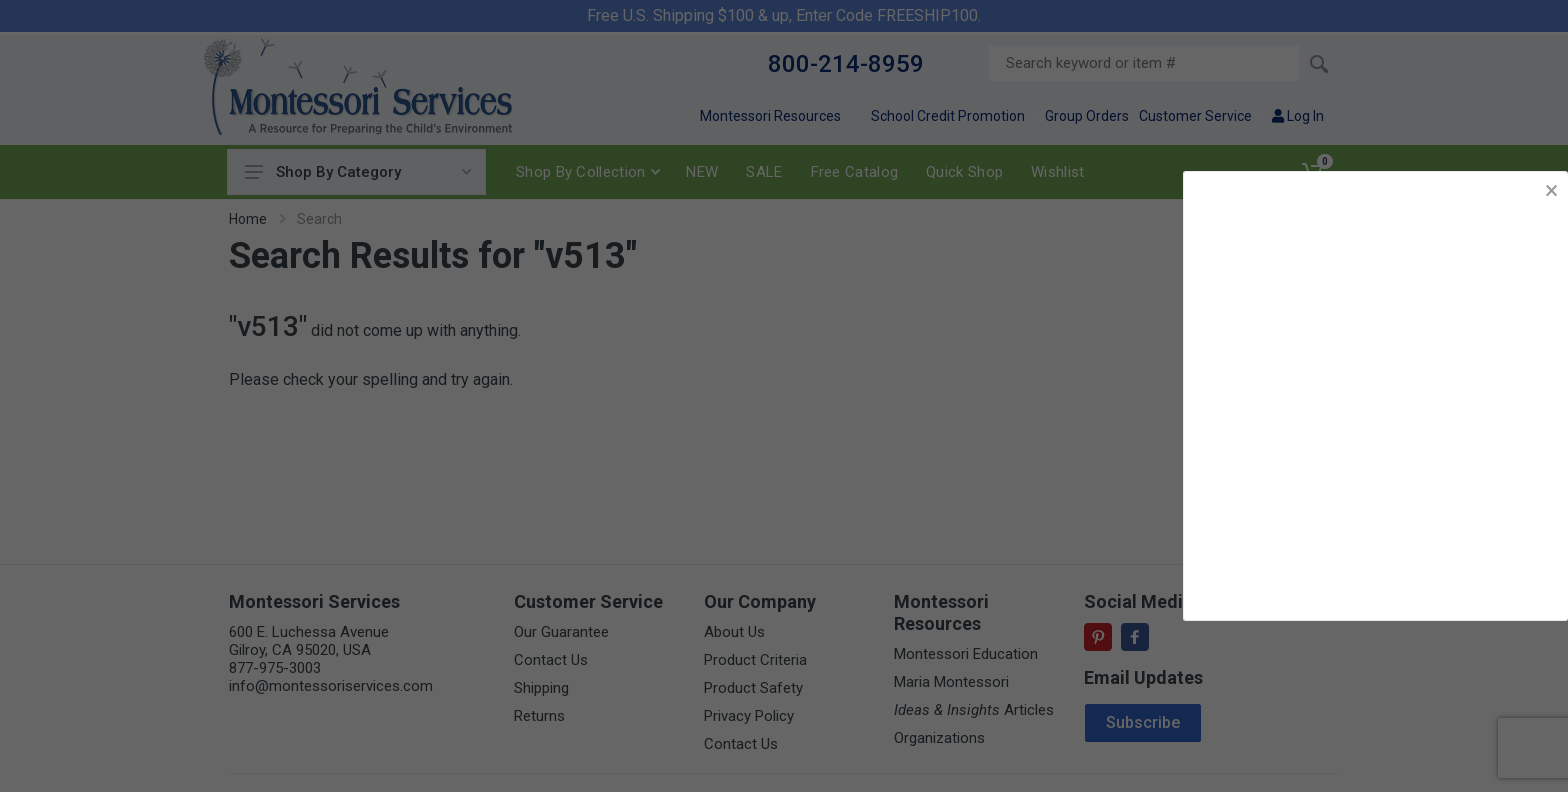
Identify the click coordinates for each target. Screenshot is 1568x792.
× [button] (1551, 190)
